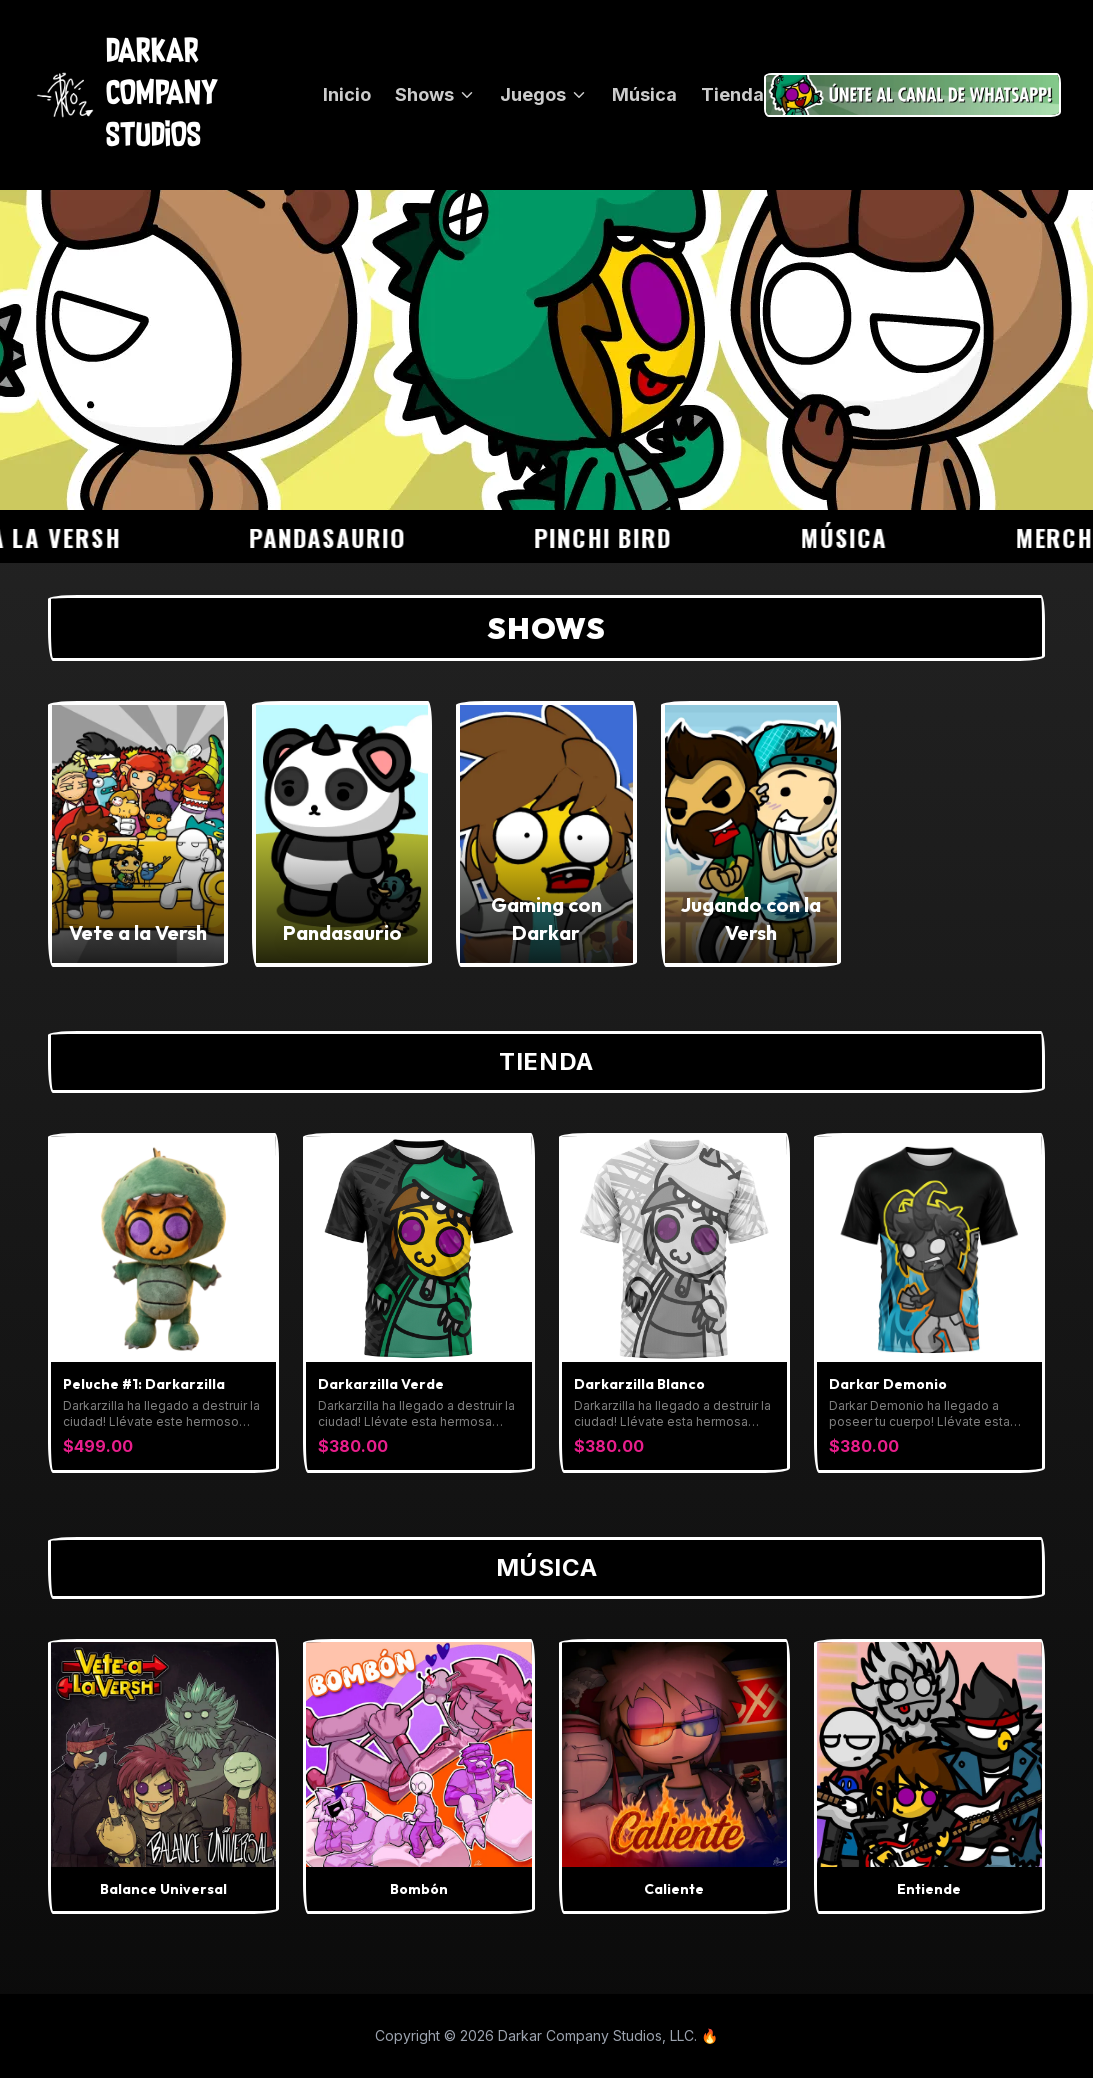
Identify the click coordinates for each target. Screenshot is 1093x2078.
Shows (435, 94)
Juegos (544, 94)
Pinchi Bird (615, 537)
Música (644, 94)
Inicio (347, 94)
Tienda (732, 94)
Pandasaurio (338, 537)
